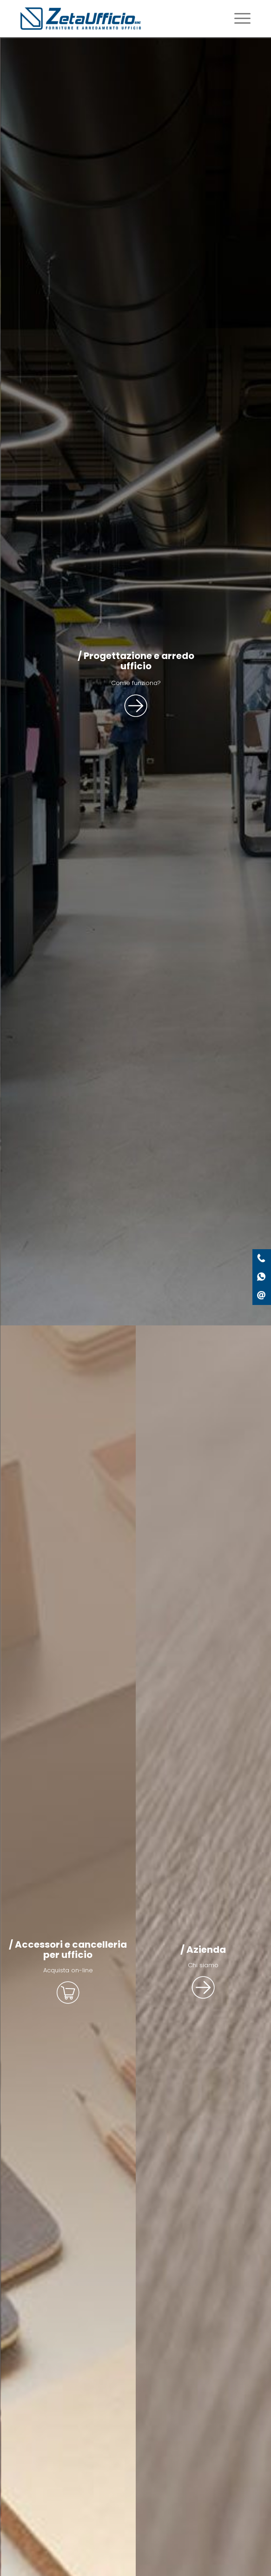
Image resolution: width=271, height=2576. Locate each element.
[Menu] (238, 18)
